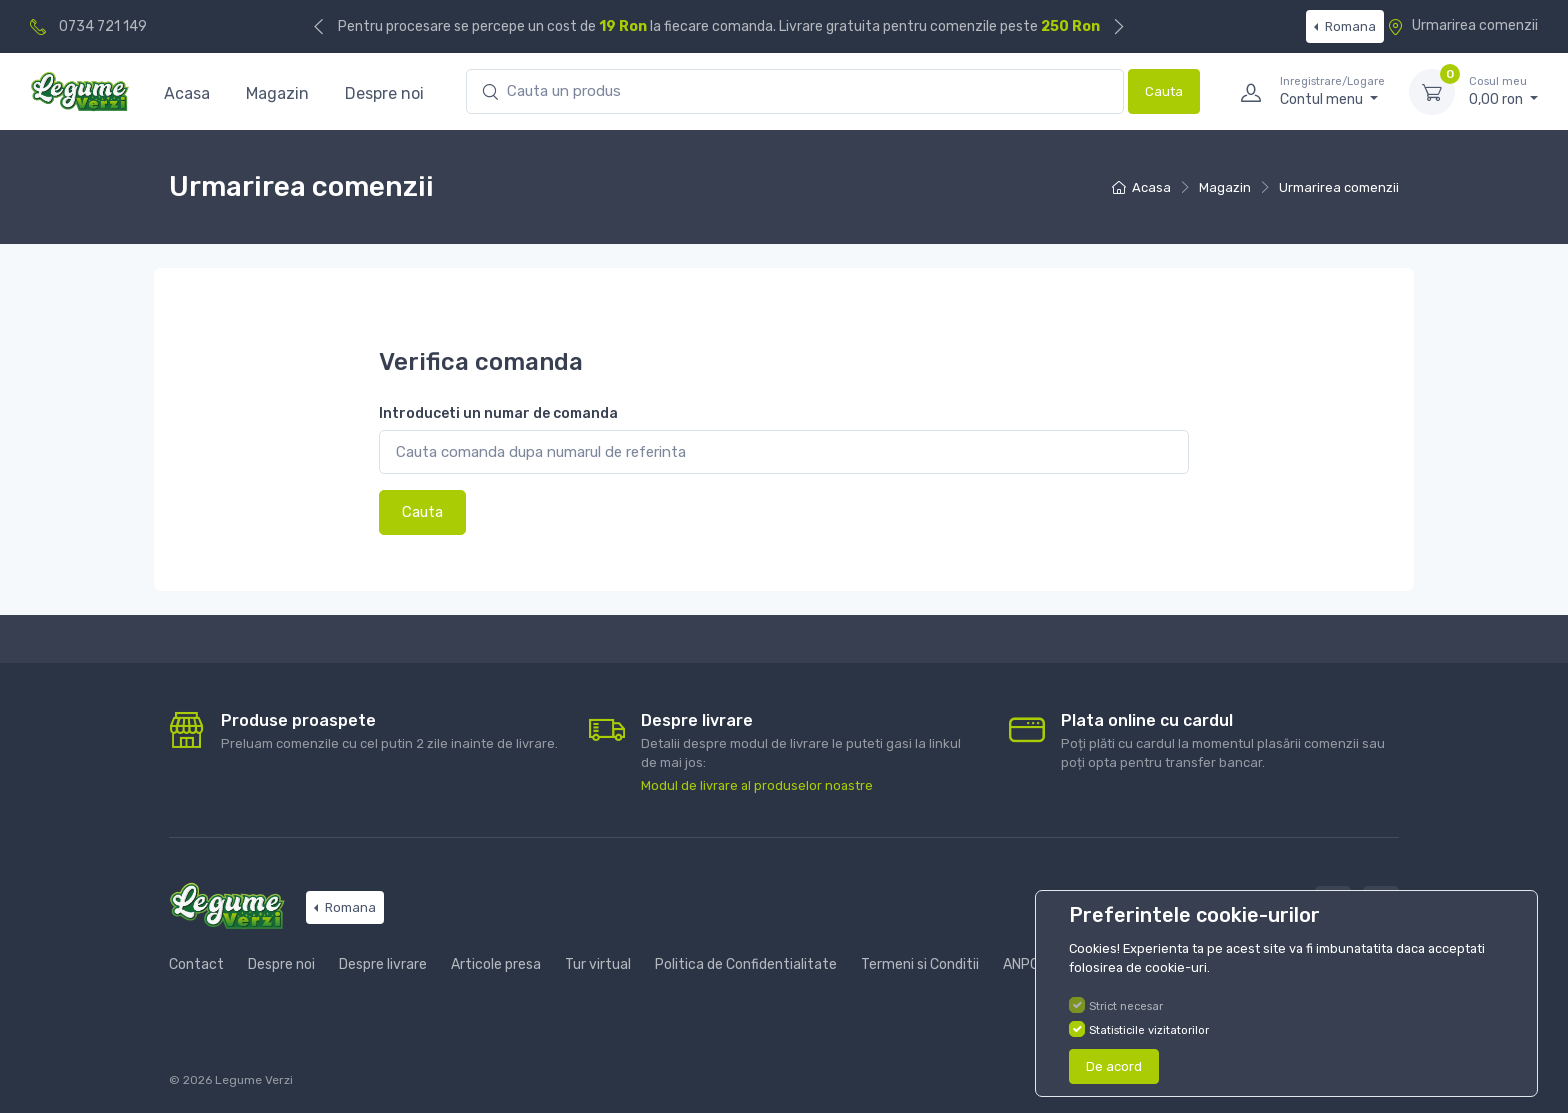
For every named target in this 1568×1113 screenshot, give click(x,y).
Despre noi (384, 93)
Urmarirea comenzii (1462, 25)
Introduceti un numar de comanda (498, 413)
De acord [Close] (1114, 1066)
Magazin (277, 93)
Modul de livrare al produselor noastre (757, 785)
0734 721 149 (103, 26)
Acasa (187, 93)
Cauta (1164, 91)
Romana (1349, 26)
